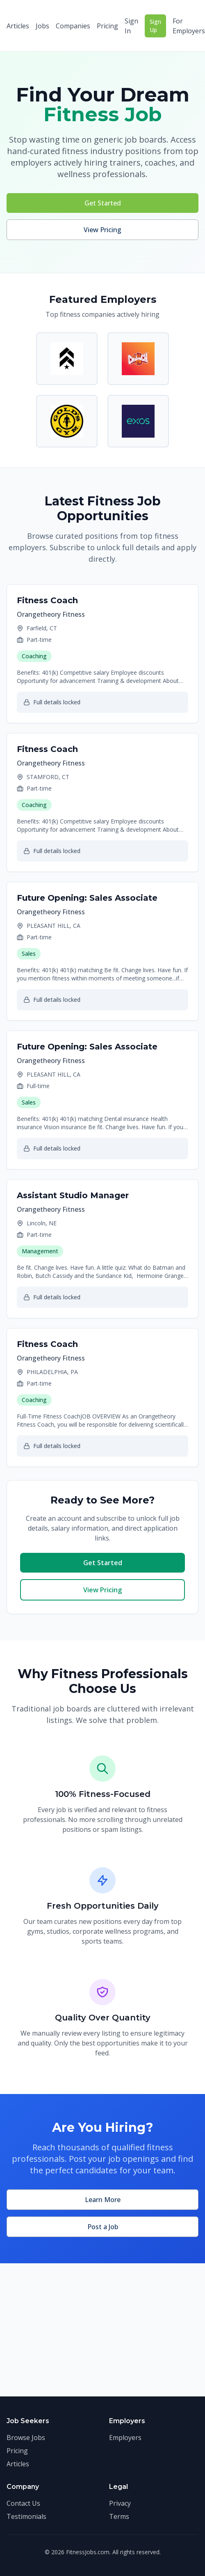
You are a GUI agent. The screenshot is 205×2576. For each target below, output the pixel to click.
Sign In (131, 25)
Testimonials (26, 2516)
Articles (18, 25)
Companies (73, 25)
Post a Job (102, 2226)
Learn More (103, 2199)
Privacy (120, 2503)
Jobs (42, 25)
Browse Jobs (26, 2437)
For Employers (189, 25)
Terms (119, 2516)
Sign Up (155, 26)
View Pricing (102, 229)
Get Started (102, 203)
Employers (125, 2437)
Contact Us (23, 2503)
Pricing (107, 25)
